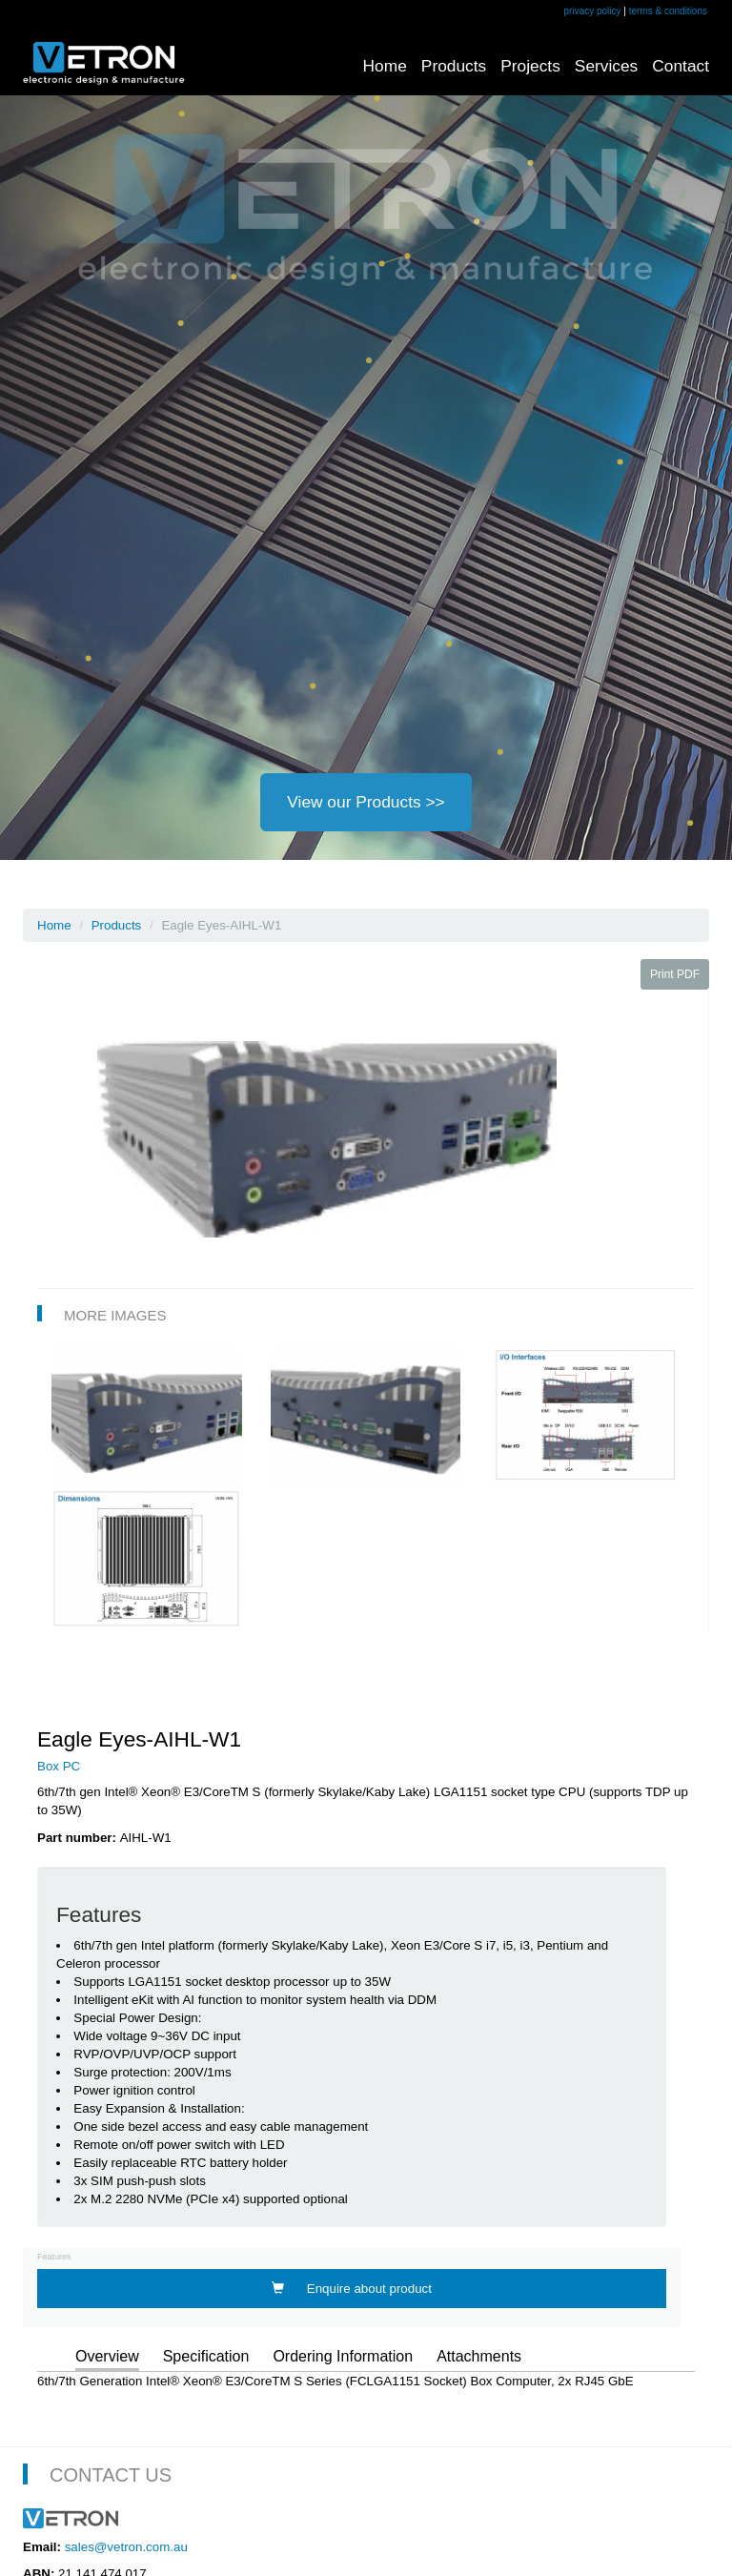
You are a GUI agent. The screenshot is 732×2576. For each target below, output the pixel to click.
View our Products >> (365, 801)
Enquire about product (352, 2288)
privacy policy (592, 11)
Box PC (58, 1766)
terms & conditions (668, 11)
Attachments (479, 2356)
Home (385, 65)
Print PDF (675, 974)
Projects (530, 65)
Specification (206, 2356)
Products (453, 65)
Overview (107, 2356)
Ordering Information (343, 2356)
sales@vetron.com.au (126, 2547)
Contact (680, 65)
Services (606, 65)
